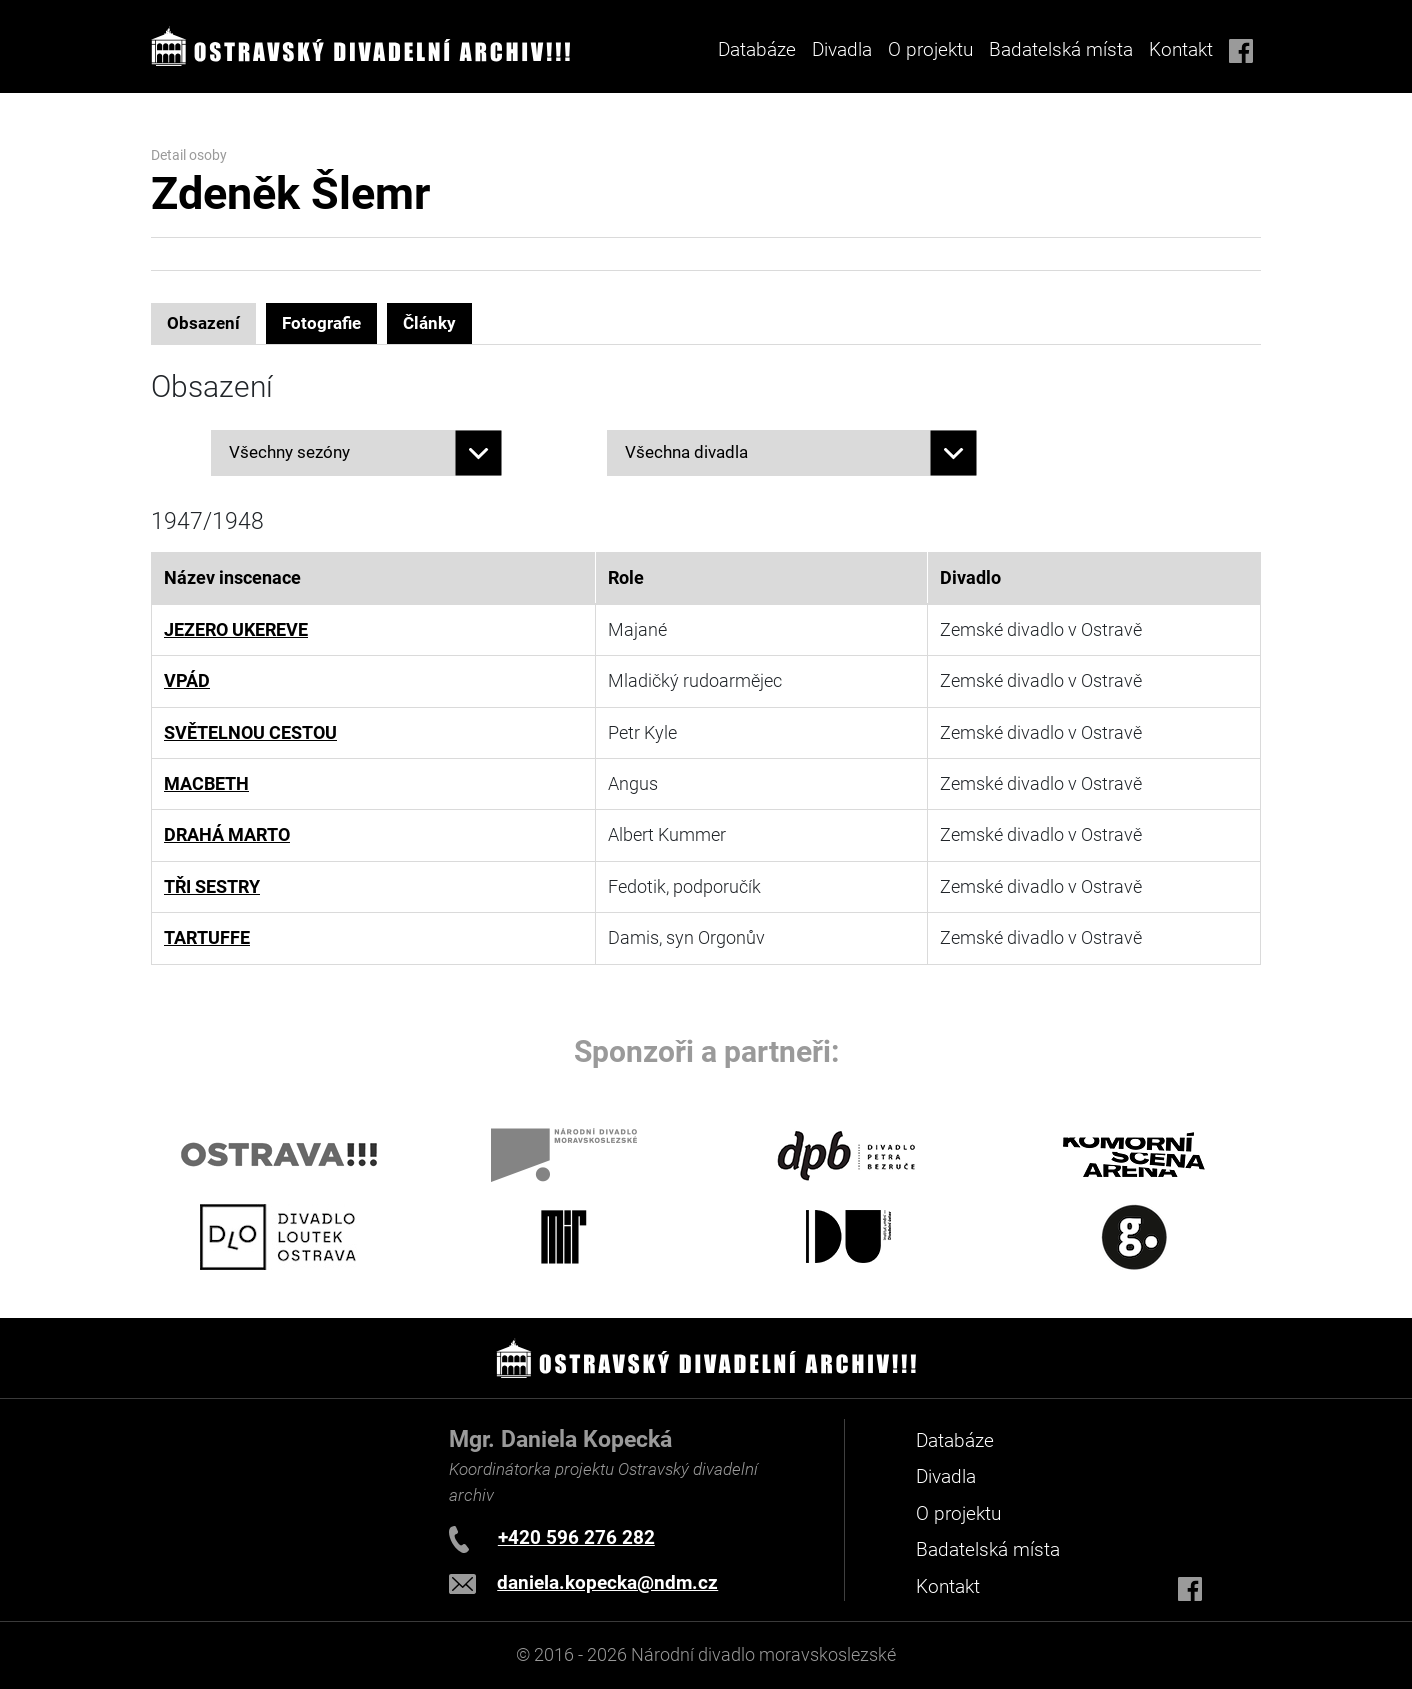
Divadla (946, 1476)
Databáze (757, 49)
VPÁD (187, 681)
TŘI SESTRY (212, 887)
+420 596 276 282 (576, 1537)
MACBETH (206, 784)
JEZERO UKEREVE (236, 630)
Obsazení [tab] (203, 323)
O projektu (930, 49)
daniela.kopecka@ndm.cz (607, 1582)
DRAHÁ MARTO (227, 835)
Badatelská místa (1061, 49)
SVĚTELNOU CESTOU (250, 733)
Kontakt (1181, 49)
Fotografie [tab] (321, 323)
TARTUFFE (207, 938)
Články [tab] (429, 323)
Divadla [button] (842, 49)
